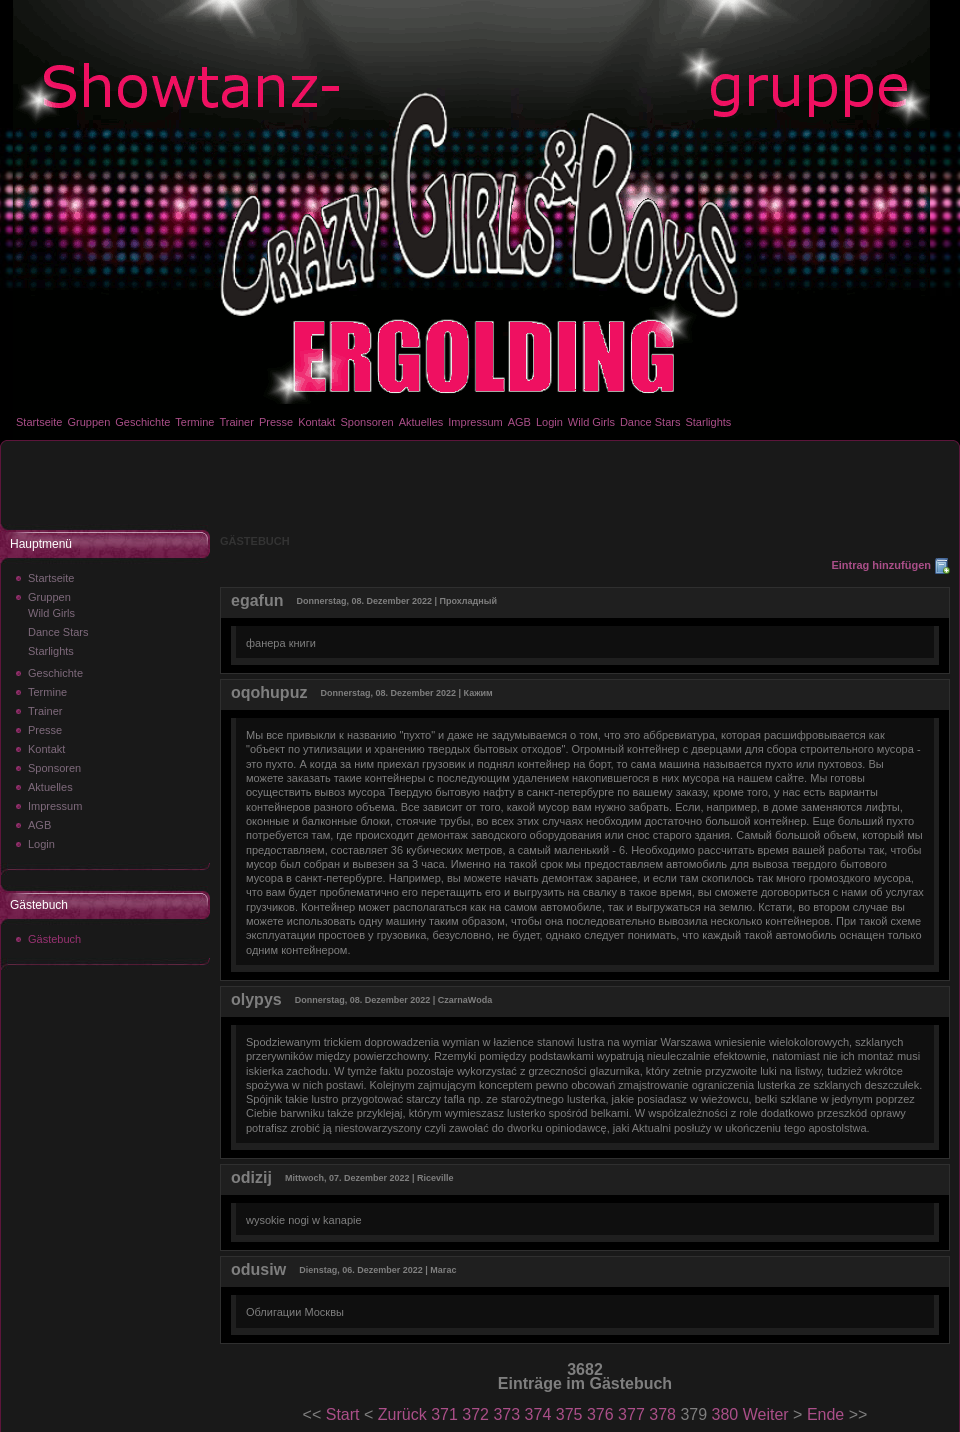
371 (444, 1414)
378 (662, 1414)
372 (475, 1414)
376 (600, 1414)
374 (538, 1414)
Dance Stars (650, 422)
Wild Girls (591, 422)
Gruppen (88, 422)
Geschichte (142, 422)
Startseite (39, 422)
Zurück (402, 1414)
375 (569, 1414)
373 (506, 1414)
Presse (276, 422)
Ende (825, 1414)
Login (549, 422)
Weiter (766, 1414)
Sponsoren (366, 422)
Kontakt (316, 422)
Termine (194, 422)
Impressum (475, 422)
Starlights (708, 422)
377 (631, 1414)
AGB (519, 422)
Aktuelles (421, 422)
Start (343, 1414)
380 (725, 1414)
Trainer (236, 422)
